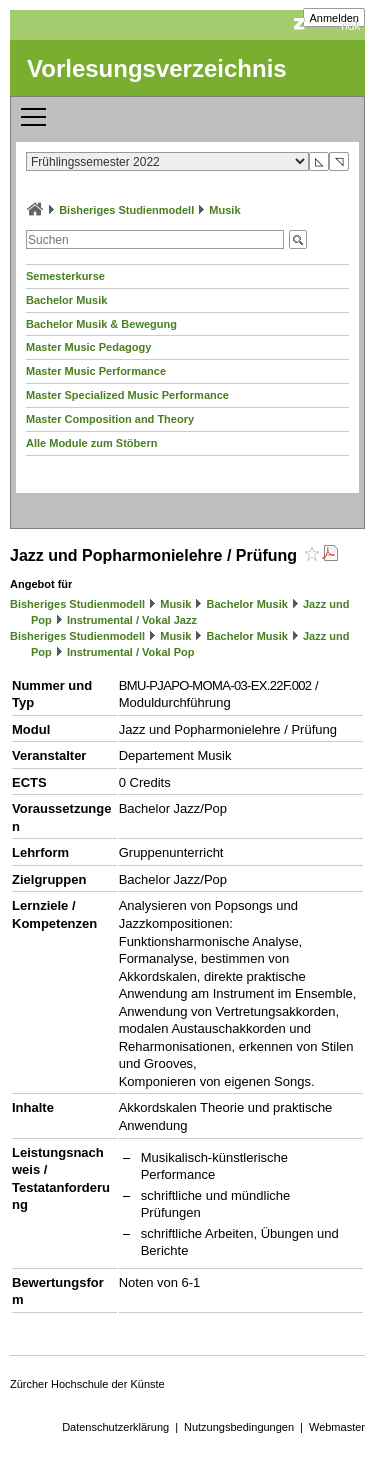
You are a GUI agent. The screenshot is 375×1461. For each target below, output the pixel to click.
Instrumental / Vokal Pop (131, 652)
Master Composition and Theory (110, 419)
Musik (224, 210)
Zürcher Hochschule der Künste (87, 1384)
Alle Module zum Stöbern (91, 443)
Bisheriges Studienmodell (126, 210)
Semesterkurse (65, 276)
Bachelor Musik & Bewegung (101, 324)
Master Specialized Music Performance (127, 395)
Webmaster (337, 1427)
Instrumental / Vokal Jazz (132, 620)
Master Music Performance (96, 371)
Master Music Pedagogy (88, 347)
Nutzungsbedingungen (239, 1427)
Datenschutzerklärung (115, 1427)
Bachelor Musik (66, 300)
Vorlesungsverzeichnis (157, 68)
